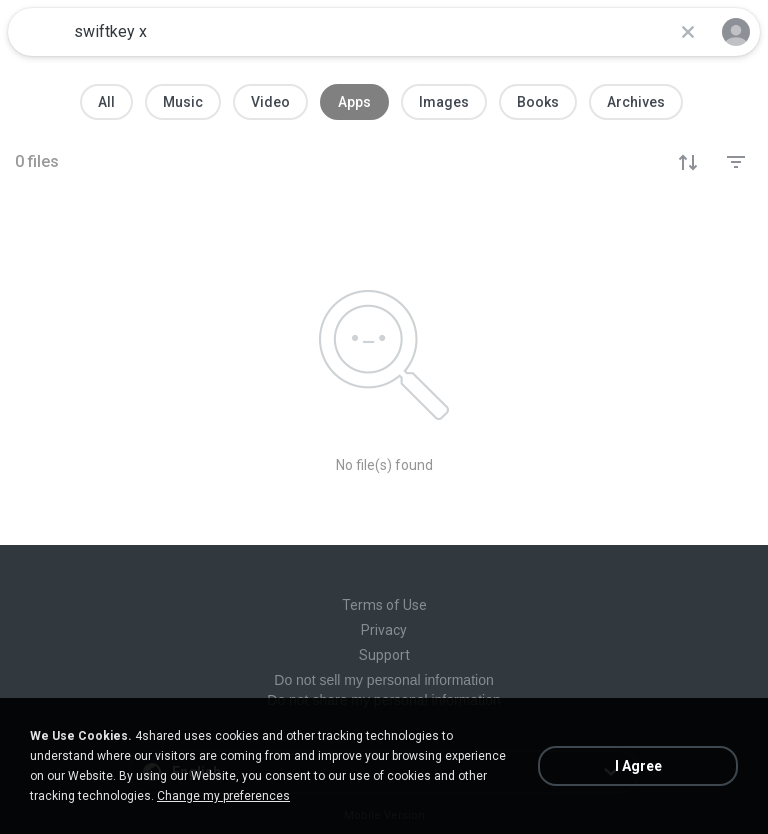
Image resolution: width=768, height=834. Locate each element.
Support (384, 655)
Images (444, 102)
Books (538, 102)
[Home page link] (38, 32)
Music (183, 102)
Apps (354, 102)
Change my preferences (223, 796)
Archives (636, 102)
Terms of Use (384, 605)
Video (270, 102)
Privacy (384, 630)
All (106, 102)
